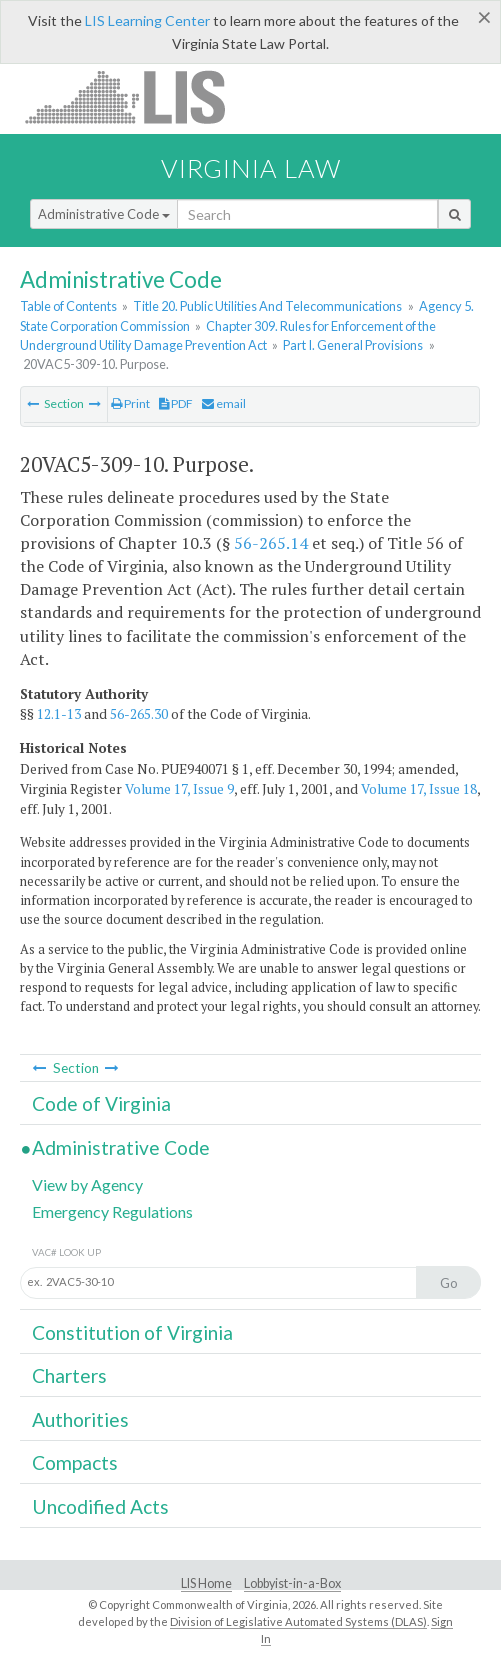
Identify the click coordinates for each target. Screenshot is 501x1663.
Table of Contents (68, 306)
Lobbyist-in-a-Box (292, 1583)
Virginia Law (251, 168)
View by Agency (87, 1184)
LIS (136, 96)
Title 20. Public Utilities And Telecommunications (267, 306)
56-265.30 (139, 714)
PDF (176, 403)
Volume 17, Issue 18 (419, 789)
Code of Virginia (101, 1103)
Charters (69, 1375)
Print (130, 403)
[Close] (484, 17)
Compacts (75, 1462)
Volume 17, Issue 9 (179, 789)
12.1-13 (59, 714)
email (224, 403)
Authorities (80, 1419)
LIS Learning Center (147, 20)
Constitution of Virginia (132, 1332)
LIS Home (206, 1583)
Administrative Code (104, 214)
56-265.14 (271, 543)
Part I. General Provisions (353, 345)
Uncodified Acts (100, 1506)
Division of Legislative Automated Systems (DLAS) (298, 1621)
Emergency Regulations (112, 1211)
